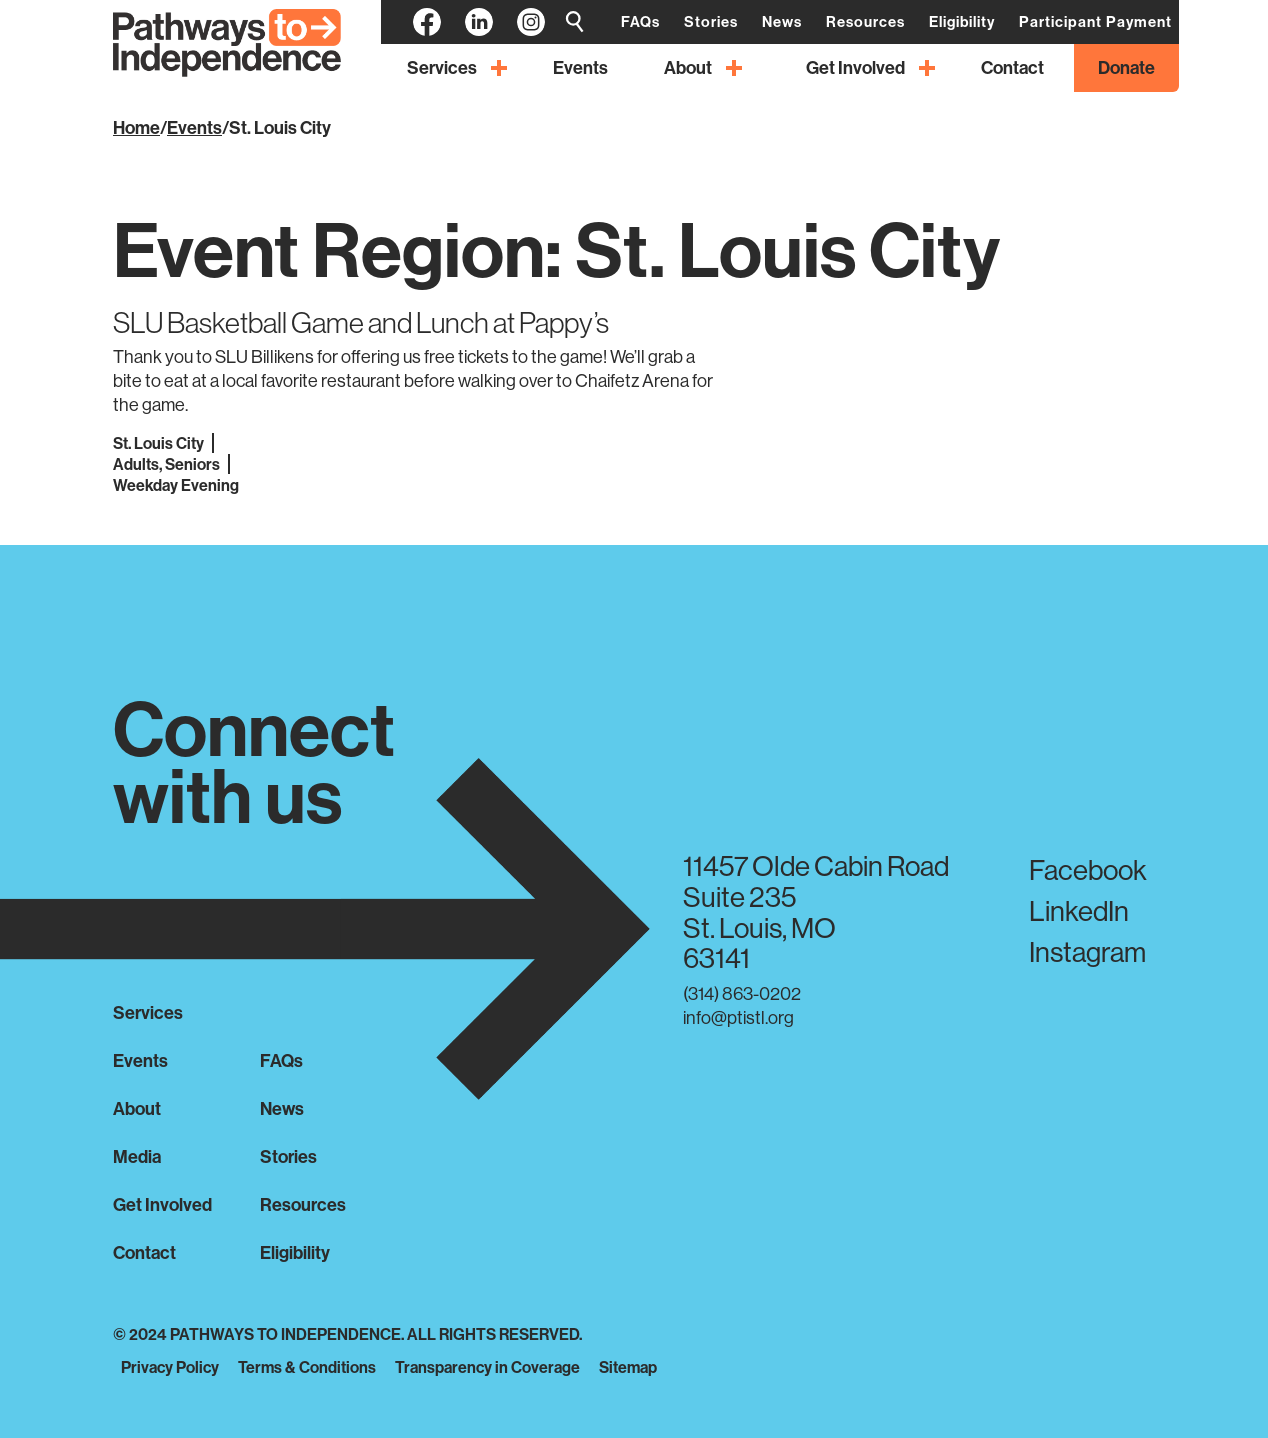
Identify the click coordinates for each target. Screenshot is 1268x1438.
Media (137, 1156)
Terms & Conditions (307, 1367)
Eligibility (295, 1252)
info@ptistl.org (738, 1017)
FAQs (281, 1060)
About (137, 1108)
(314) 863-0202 (742, 993)
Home (136, 127)
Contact (144, 1252)
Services (148, 1012)
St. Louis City (280, 127)
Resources (303, 1204)
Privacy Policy (170, 1367)
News (282, 1108)
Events (194, 127)
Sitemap (628, 1367)
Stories (288, 1156)
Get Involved (162, 1204)
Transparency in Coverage (487, 1367)
